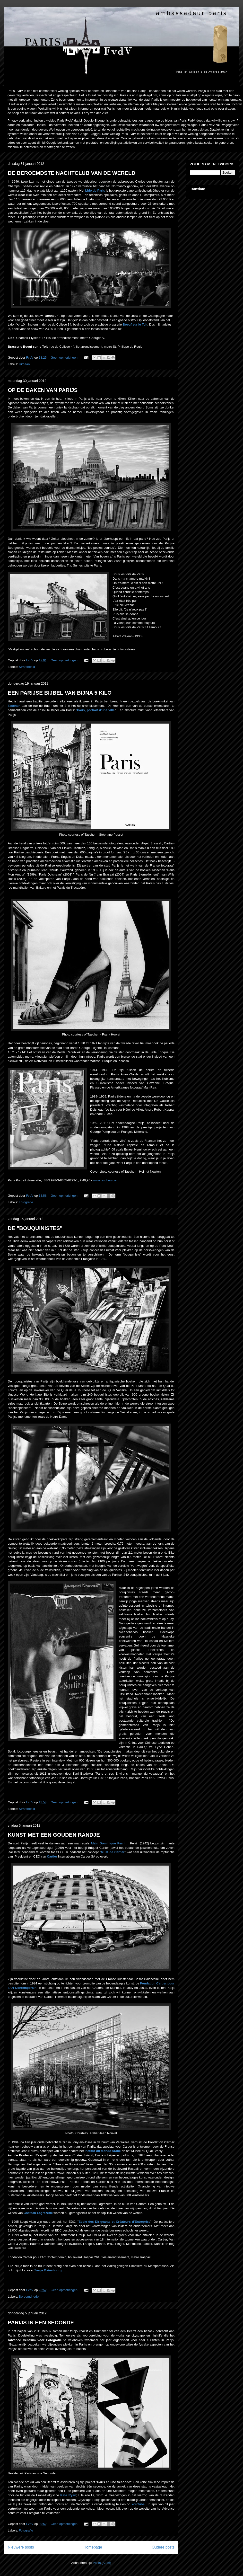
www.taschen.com (106, 1180)
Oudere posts (163, 2547)
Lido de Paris (95, 190)
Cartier (52, 1856)
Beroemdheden (30, 2296)
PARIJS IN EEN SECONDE (41, 2322)
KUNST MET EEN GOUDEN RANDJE (54, 1835)
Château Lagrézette (38, 2213)
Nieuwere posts (21, 2547)
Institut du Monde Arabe (103, 2151)
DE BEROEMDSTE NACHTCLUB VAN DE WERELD (71, 173)
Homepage (93, 2547)
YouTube (138, 2504)
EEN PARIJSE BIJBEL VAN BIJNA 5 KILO (60, 693)
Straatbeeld (27, 667)
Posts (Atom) (102, 2563)
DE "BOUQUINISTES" (35, 1228)
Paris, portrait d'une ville (95, 710)
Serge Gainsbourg (48, 2270)
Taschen (14, 706)
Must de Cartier (112, 1852)
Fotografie (26, 1202)
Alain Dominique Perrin (109, 1843)
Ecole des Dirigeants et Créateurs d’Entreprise (114, 2221)
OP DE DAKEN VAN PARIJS (43, 390)
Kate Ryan (68, 2495)
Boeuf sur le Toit (135, 324)
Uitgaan (24, 364)
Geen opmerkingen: (65, 357)
